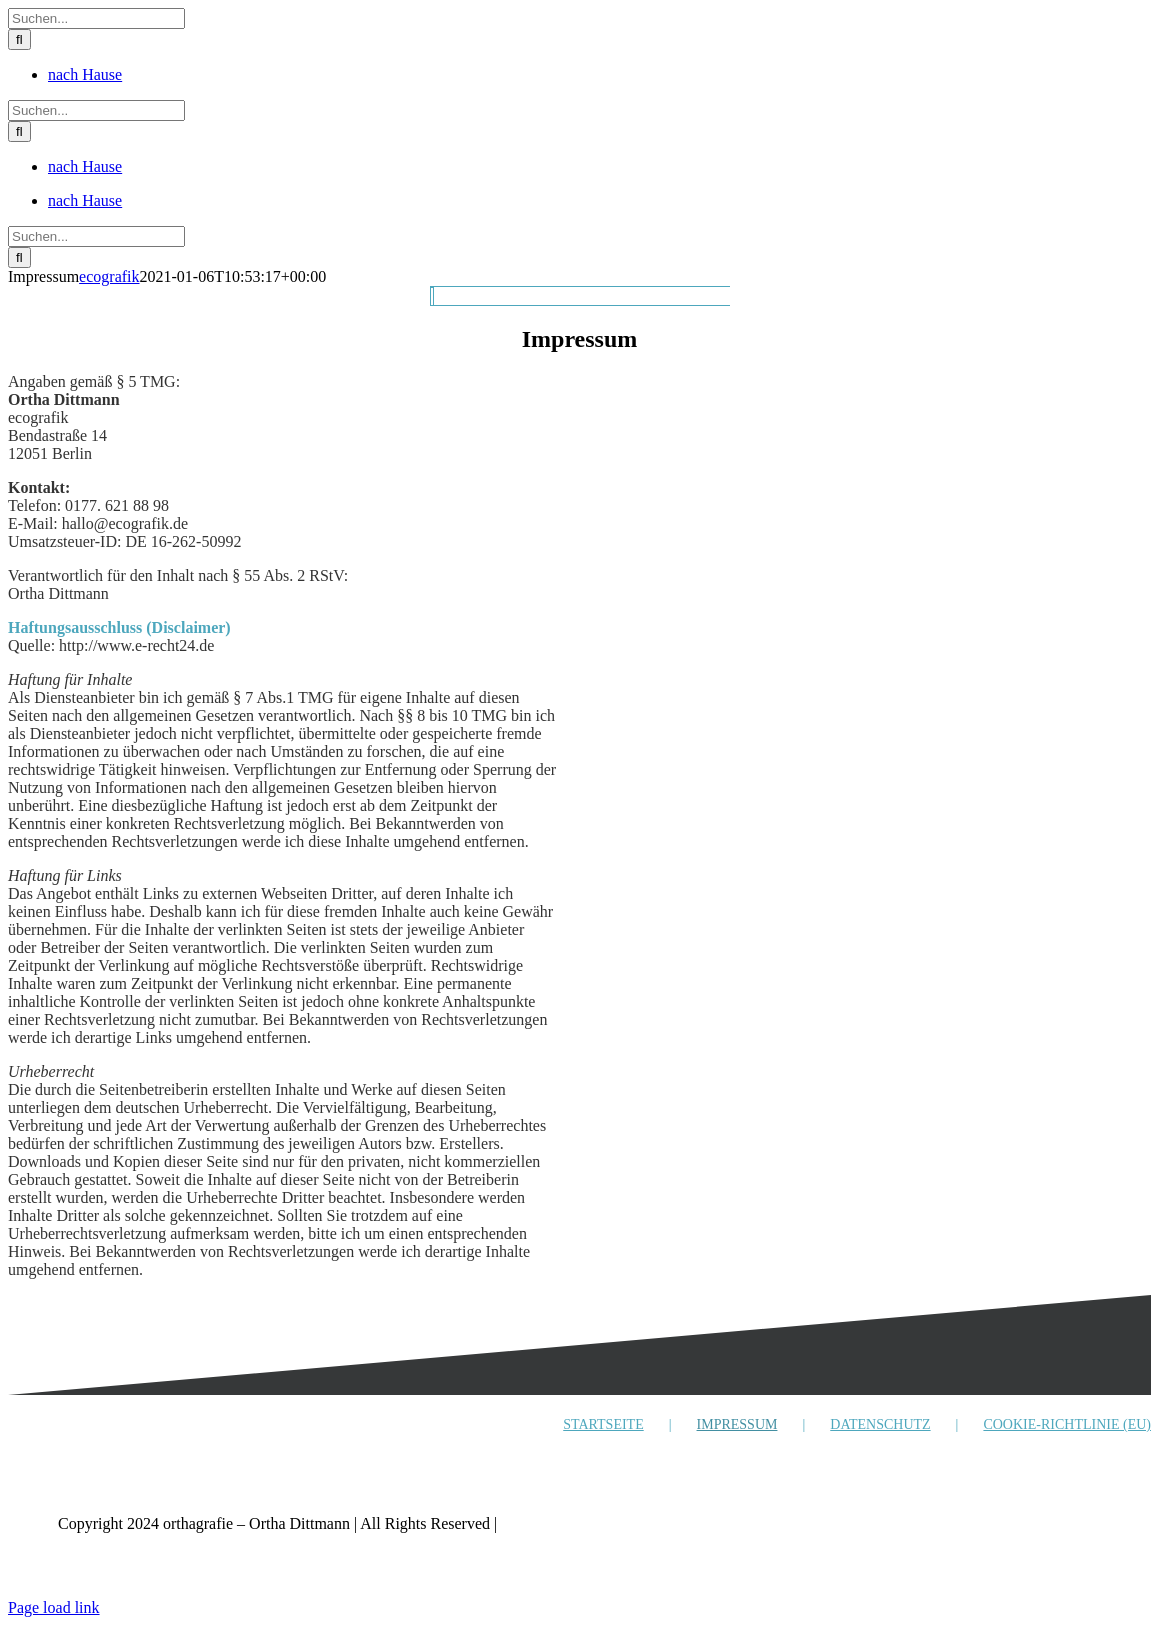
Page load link (54, 1607)
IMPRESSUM (737, 1424)
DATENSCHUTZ (880, 1424)
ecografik (109, 276)
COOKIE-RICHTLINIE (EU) (1067, 1424)
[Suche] (19, 39)
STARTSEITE (603, 1424)
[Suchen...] (96, 18)
